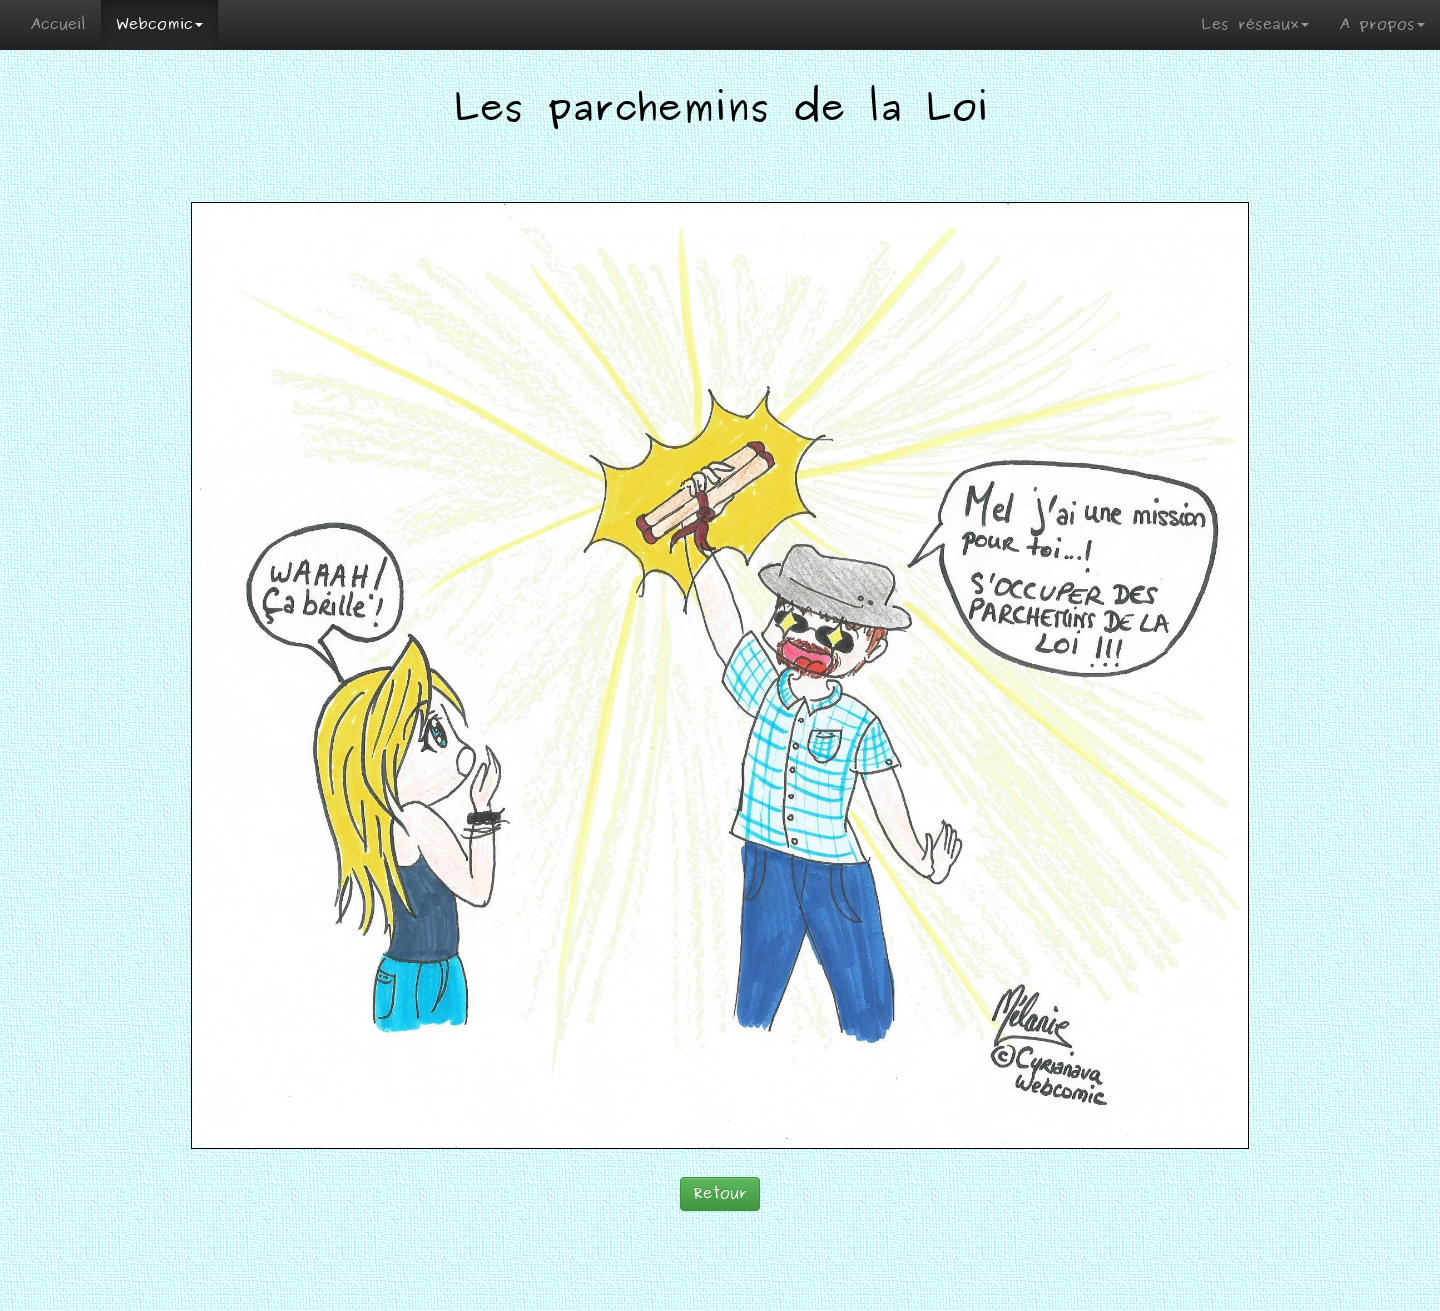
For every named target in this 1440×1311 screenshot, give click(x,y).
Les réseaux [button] (1255, 24)
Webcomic (159, 24)
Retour (720, 1193)
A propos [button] (1382, 24)
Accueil (58, 24)
